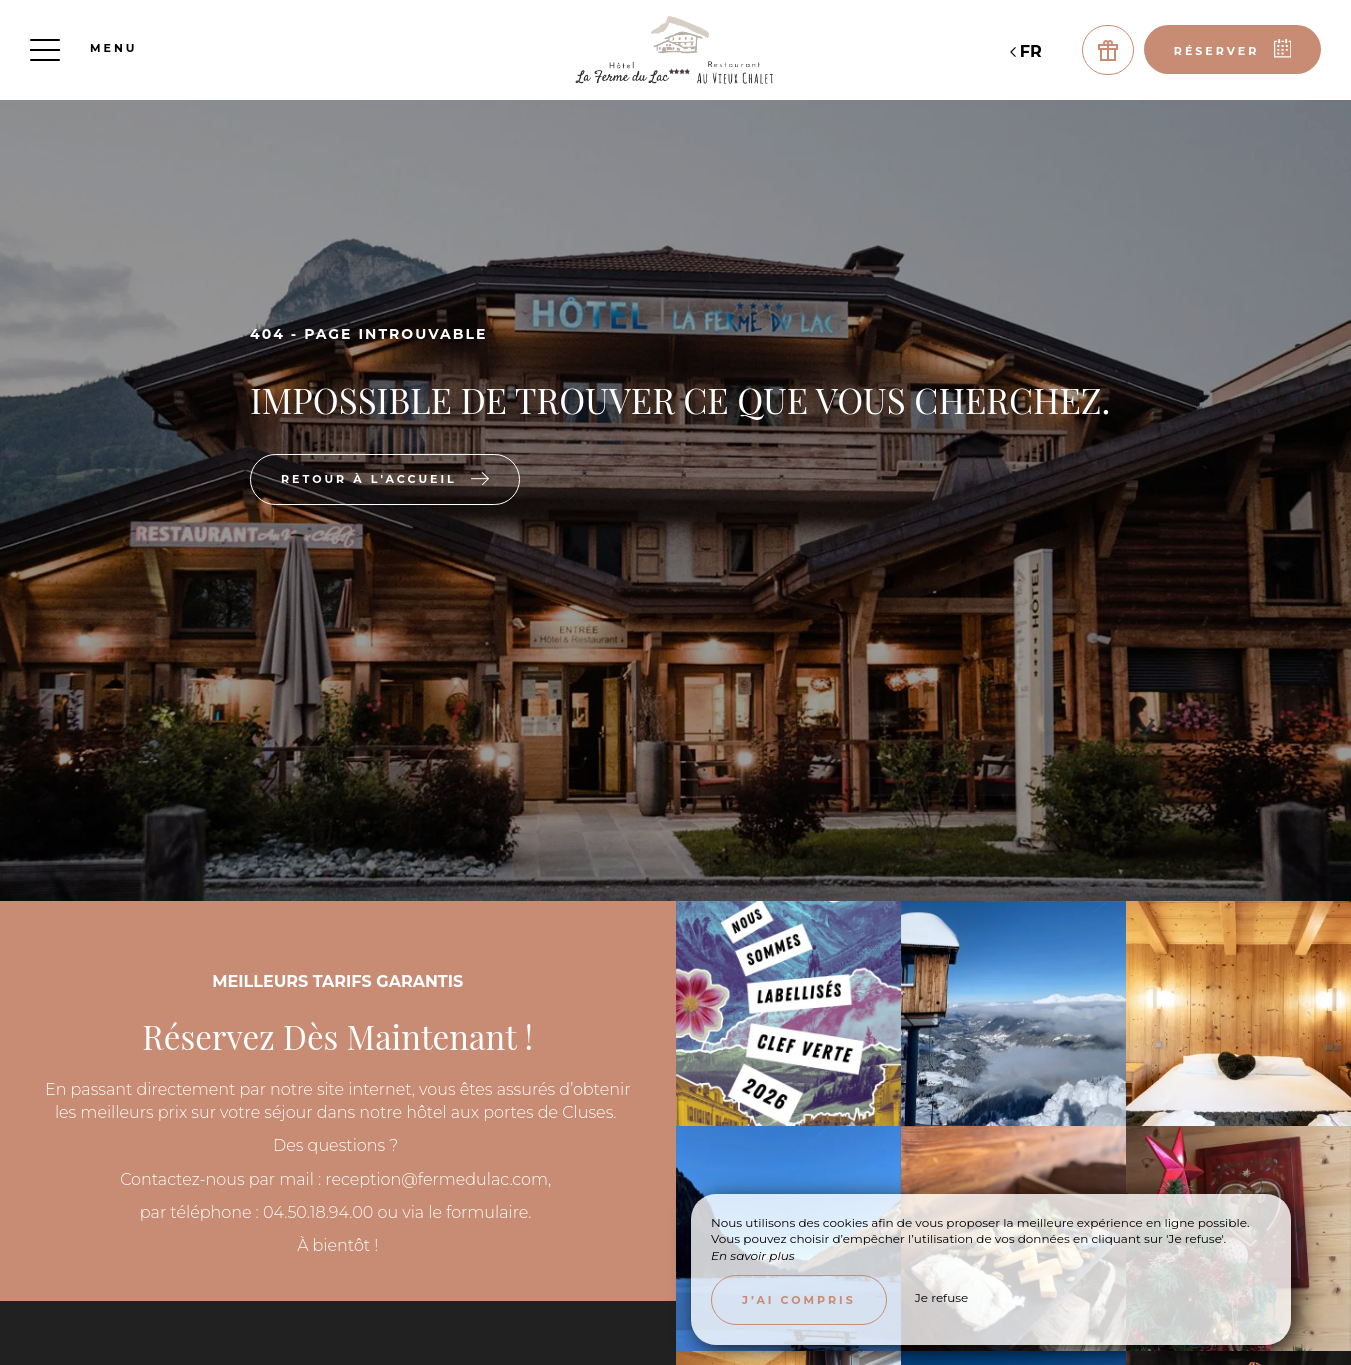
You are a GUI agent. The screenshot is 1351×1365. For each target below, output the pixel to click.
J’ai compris (799, 1300)
